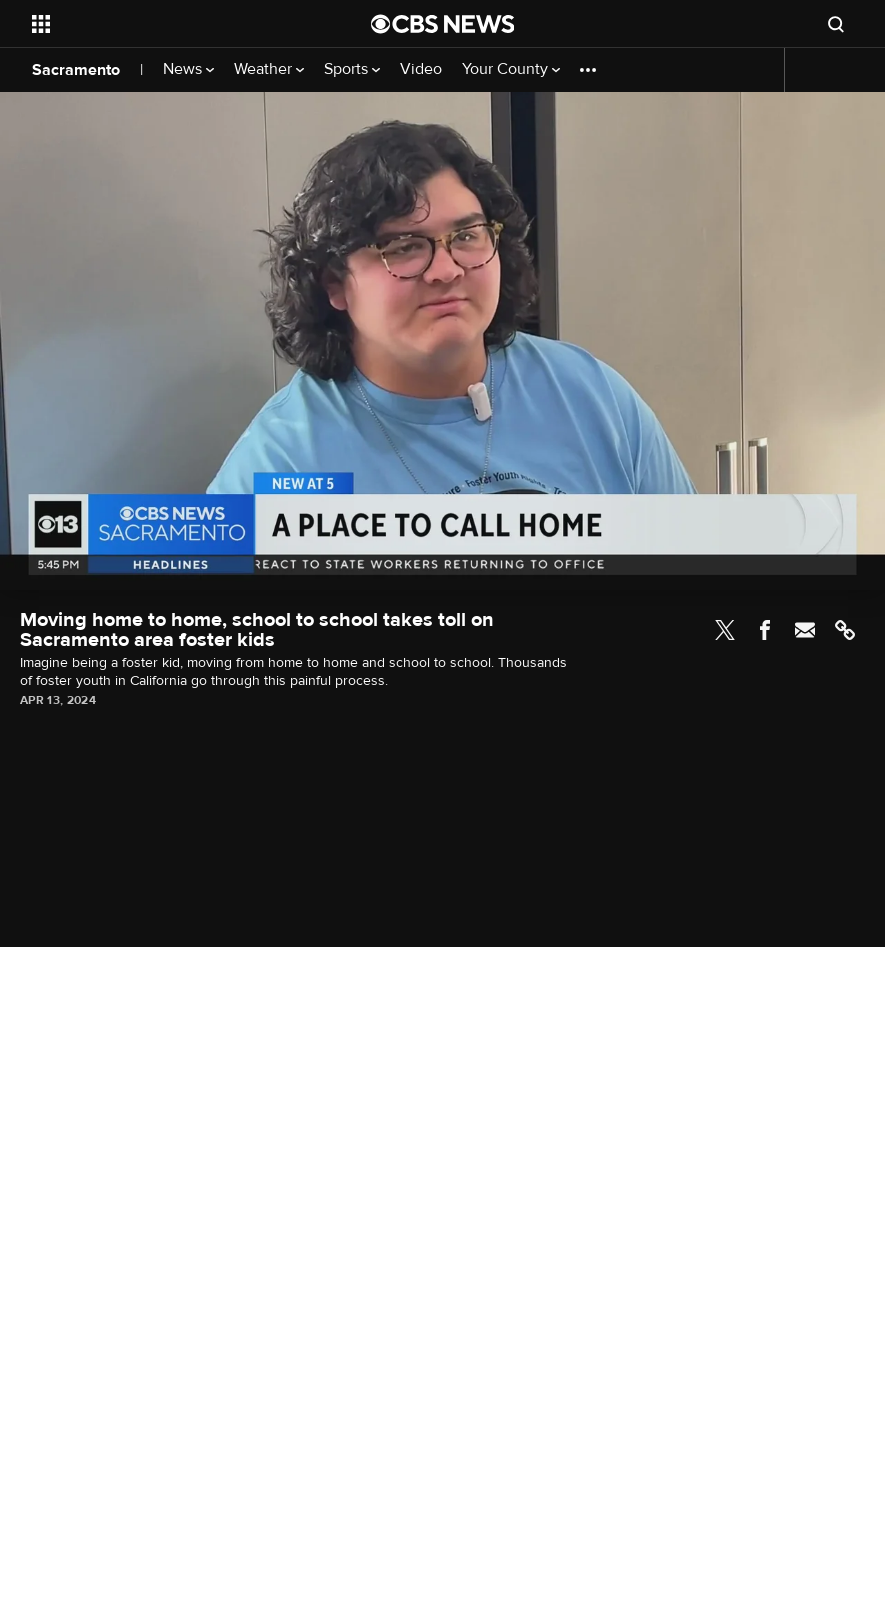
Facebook (765, 630)
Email (805, 630)
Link (845, 630)
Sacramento (76, 70)
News (188, 69)
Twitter (725, 630)
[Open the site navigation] (169, 24)
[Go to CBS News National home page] (443, 24)
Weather (269, 69)
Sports (352, 69)
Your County (511, 69)
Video (421, 69)
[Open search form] (836, 24)
